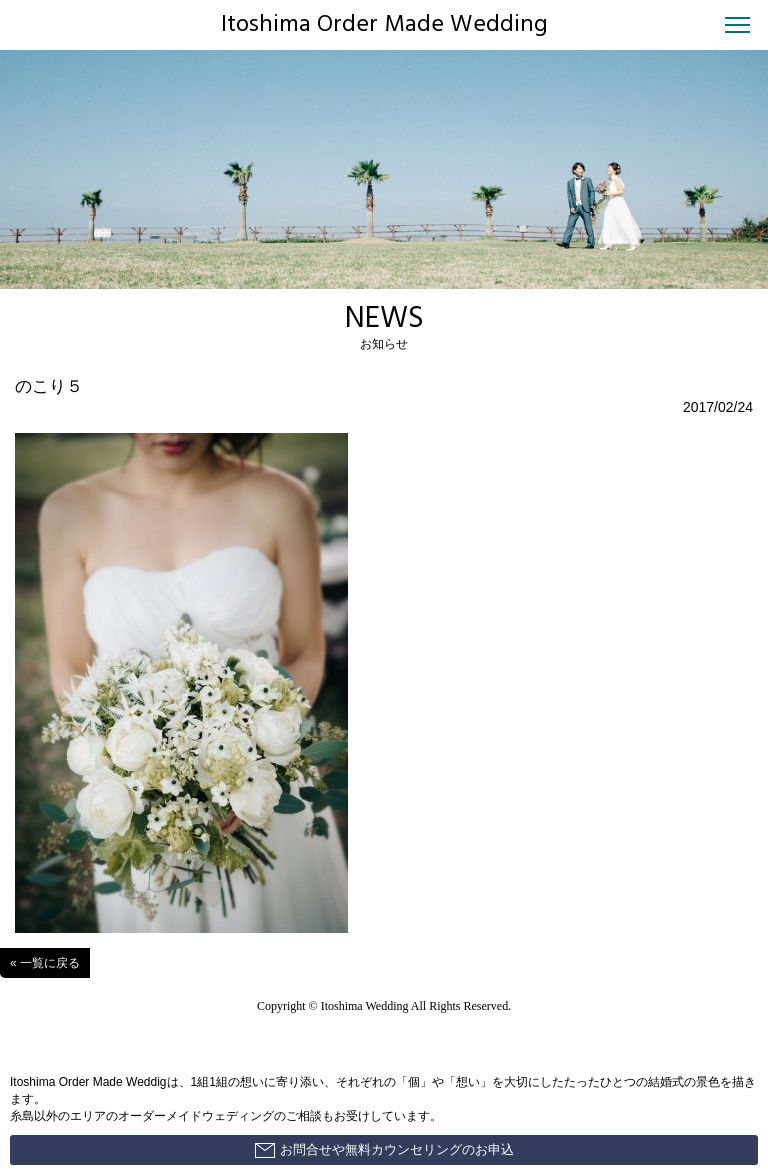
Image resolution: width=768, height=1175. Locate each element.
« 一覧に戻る (45, 963)
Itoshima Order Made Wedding (384, 25)
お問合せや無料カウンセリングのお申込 (384, 1150)
